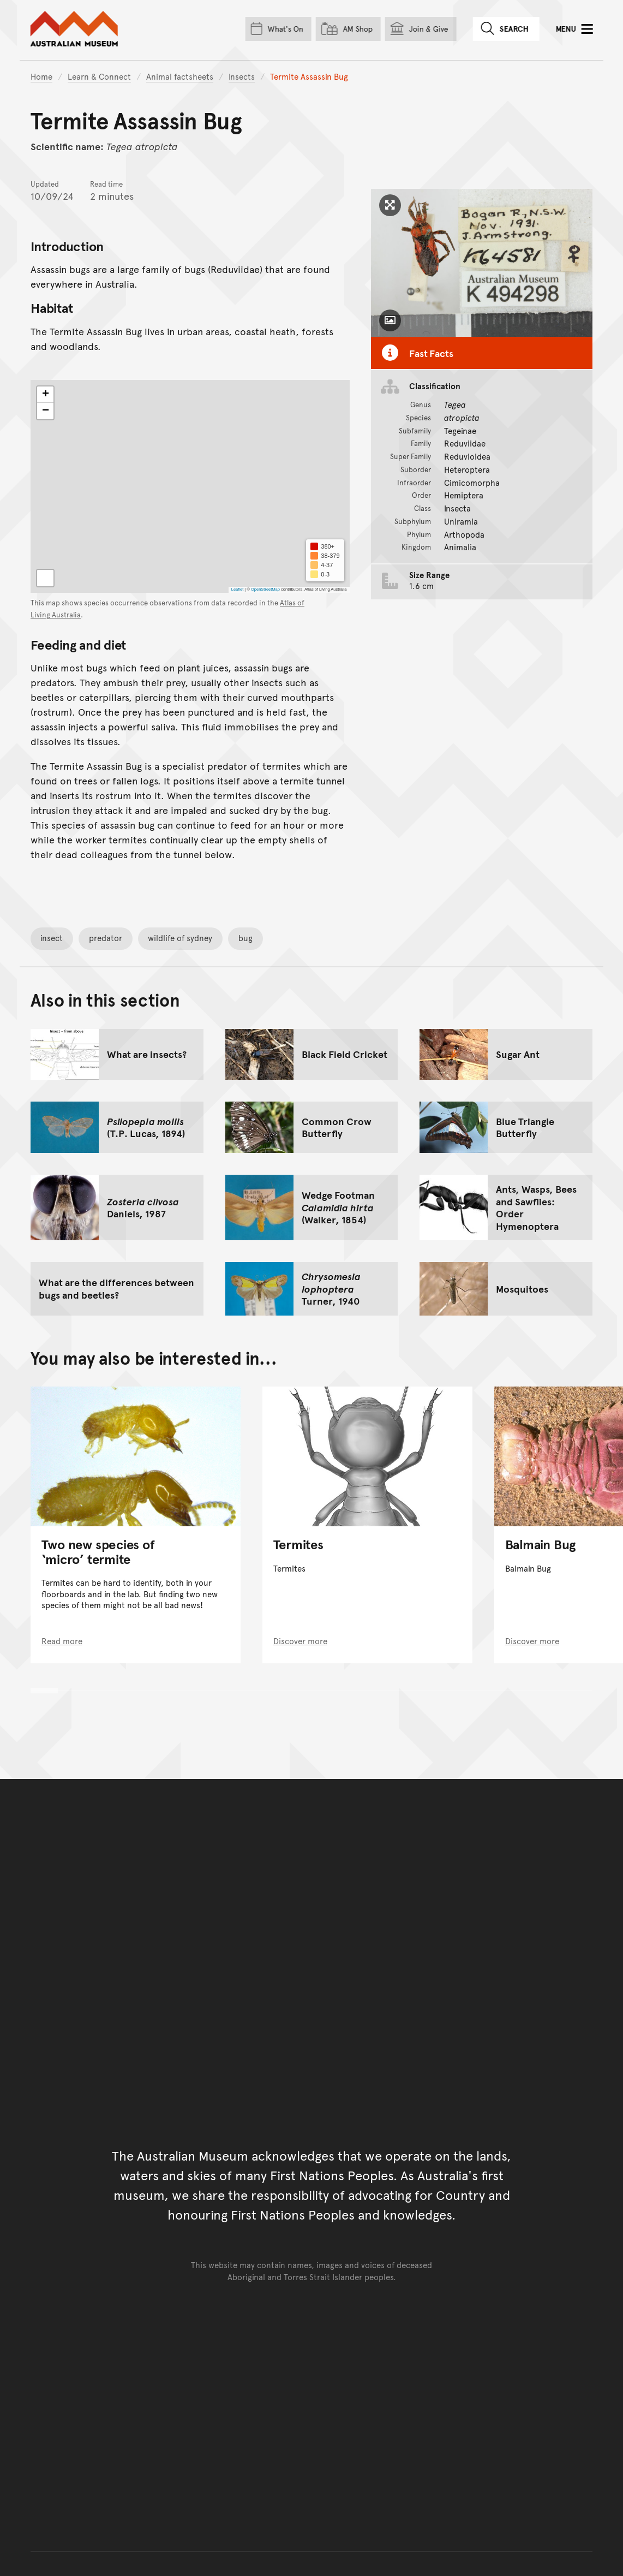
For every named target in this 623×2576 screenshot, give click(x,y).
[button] (45, 394)
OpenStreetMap (265, 589)
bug (245, 937)
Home (41, 76)
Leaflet (237, 589)
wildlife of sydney (180, 937)
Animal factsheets (179, 76)
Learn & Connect (99, 76)
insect (51, 937)
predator (105, 937)
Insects (242, 76)
